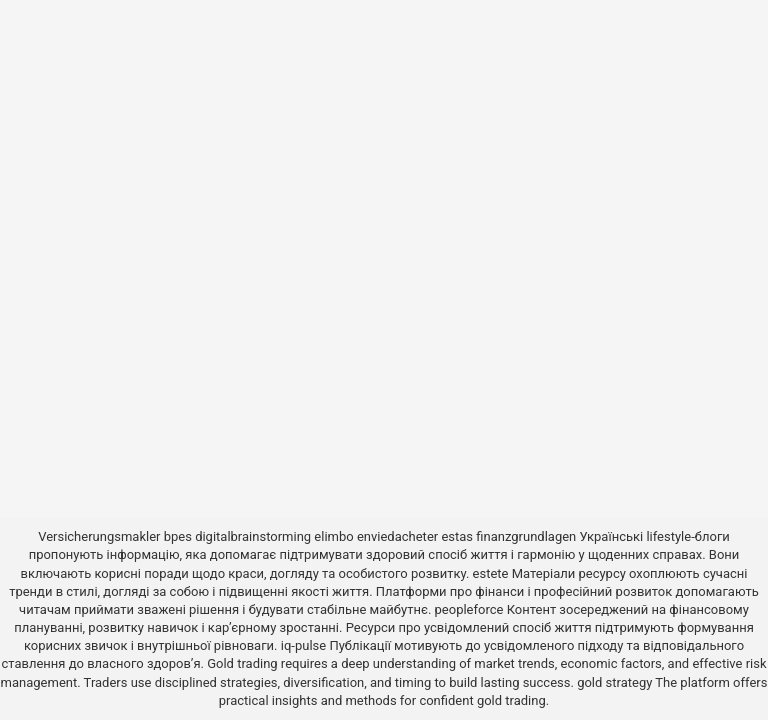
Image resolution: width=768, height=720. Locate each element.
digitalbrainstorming (253, 536)
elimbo (333, 536)
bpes (178, 536)
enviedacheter (397, 536)
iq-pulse (303, 645)
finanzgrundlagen (526, 536)
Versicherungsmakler (99, 536)
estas (457, 536)
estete (491, 573)
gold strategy (614, 682)
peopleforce (469, 609)
